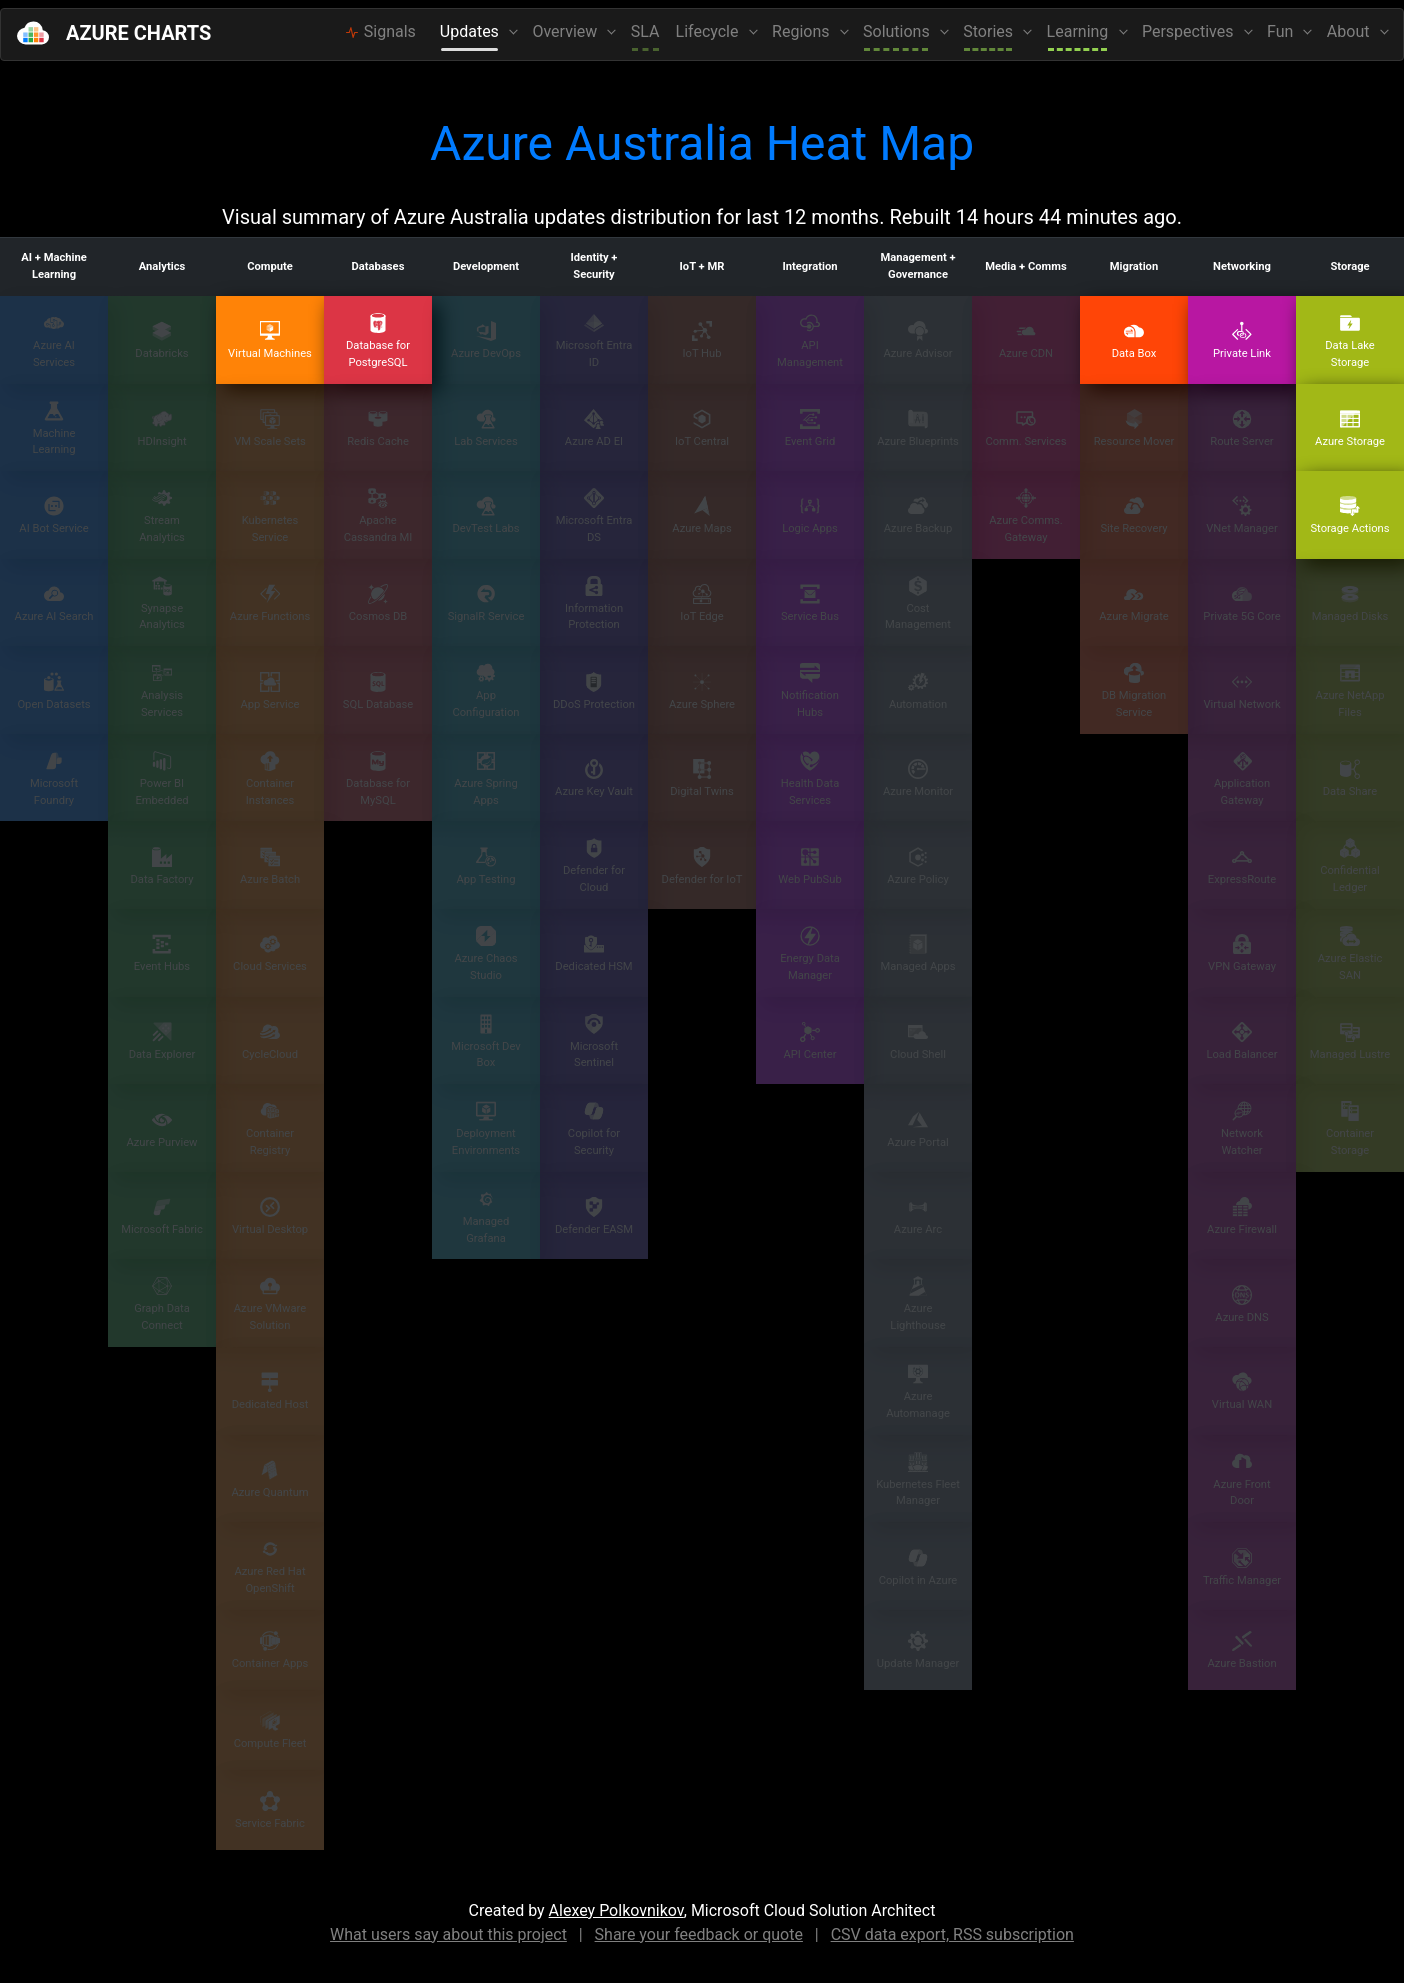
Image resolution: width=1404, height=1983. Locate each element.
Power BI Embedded (161, 779)
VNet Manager (1242, 515)
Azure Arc (918, 1216)
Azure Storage (1350, 428)
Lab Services (485, 428)
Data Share (1350, 778)
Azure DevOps (486, 340)
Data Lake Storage (1350, 341)
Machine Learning (53, 429)
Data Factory (161, 866)
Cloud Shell (918, 1041)
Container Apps (270, 1650)
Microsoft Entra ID (594, 341)
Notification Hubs (810, 691)
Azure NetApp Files (1350, 691)
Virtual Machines (270, 340)
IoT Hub (701, 340)
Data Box (1134, 340)
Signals (380, 31)
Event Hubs (162, 953)
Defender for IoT (702, 866)
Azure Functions (270, 603)
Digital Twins (702, 778)
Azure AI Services (54, 341)
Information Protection (594, 604)
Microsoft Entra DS (594, 516)
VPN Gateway (1242, 953)
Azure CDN (1026, 340)
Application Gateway (1242, 779)
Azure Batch (270, 866)
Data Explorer (162, 1041)
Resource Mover (1134, 428)
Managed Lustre (1350, 1041)
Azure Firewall (1242, 1216)
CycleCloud (270, 1041)
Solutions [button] (898, 31)
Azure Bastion (1241, 1650)
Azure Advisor (917, 340)
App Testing (485, 866)
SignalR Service (486, 603)
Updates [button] (471, 31)
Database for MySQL (378, 779)
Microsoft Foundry (54, 779)
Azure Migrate (1134, 603)
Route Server (1241, 428)
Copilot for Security (594, 1129)
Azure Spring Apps (485, 779)
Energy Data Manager (810, 954)
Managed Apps (917, 953)
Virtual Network (1241, 691)
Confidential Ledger (1350, 866)
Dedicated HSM (593, 953)
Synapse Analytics (162, 604)
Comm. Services (1025, 428)
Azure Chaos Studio (485, 954)
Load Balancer (1241, 1041)
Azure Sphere (702, 691)
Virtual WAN (1242, 1391)
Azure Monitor (918, 778)
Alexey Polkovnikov (616, 1910)
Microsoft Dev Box (486, 1042)
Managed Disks (1350, 603)
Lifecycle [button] (709, 31)
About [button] (1350, 31)
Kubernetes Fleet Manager (918, 1480)
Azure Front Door (1241, 1480)
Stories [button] (990, 31)
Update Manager (918, 1650)
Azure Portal (917, 1129)
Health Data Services (810, 779)
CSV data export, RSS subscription (952, 1934)
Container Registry (270, 1129)
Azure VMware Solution (270, 1304)
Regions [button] (802, 31)
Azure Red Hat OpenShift (269, 1567)
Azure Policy (917, 866)
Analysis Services (162, 691)
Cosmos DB (378, 603)
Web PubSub (809, 866)
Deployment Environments (486, 1129)
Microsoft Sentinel (594, 1042)
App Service (269, 691)
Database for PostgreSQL (378, 341)
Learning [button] (1080, 31)
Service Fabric (270, 1810)
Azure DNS (1241, 1304)
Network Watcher (1242, 1129)
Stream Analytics (162, 516)
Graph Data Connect (162, 1304)
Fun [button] (1282, 31)
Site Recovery (1133, 515)
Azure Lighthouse (917, 1304)
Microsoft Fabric (162, 1216)
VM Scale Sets (270, 428)
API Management (810, 341)
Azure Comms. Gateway (1025, 516)
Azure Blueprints (918, 428)
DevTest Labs (485, 515)
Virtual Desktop (270, 1216)
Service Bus (810, 603)
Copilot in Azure (918, 1567)
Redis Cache (378, 428)
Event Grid (810, 428)
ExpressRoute (1242, 866)
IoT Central (702, 428)
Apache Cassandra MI (378, 516)
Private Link (1242, 340)
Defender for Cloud (594, 866)
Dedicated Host (270, 1391)
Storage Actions (1349, 515)
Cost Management (918, 604)
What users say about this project (448, 1934)
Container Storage (1350, 1129)
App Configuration (485, 691)
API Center (810, 1041)
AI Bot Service (53, 515)
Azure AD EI (594, 428)
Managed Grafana (486, 1217)
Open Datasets (53, 691)
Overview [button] (566, 31)
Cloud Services (270, 953)
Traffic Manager (1242, 1567)
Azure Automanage (918, 1392)
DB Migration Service (1134, 691)
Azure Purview (161, 1129)
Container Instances (270, 779)
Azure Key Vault (594, 778)
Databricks (161, 340)
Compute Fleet (270, 1730)
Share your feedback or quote (699, 1934)
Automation (918, 691)
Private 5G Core (1241, 603)
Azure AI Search (54, 603)
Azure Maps (701, 515)
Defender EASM (594, 1216)
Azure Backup (918, 515)
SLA (645, 31)
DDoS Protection (594, 691)
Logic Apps (810, 515)
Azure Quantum (269, 1479)
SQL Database (378, 691)
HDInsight (161, 428)
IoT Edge (701, 603)
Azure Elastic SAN (1350, 954)
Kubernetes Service (270, 516)
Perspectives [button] (1189, 31)
